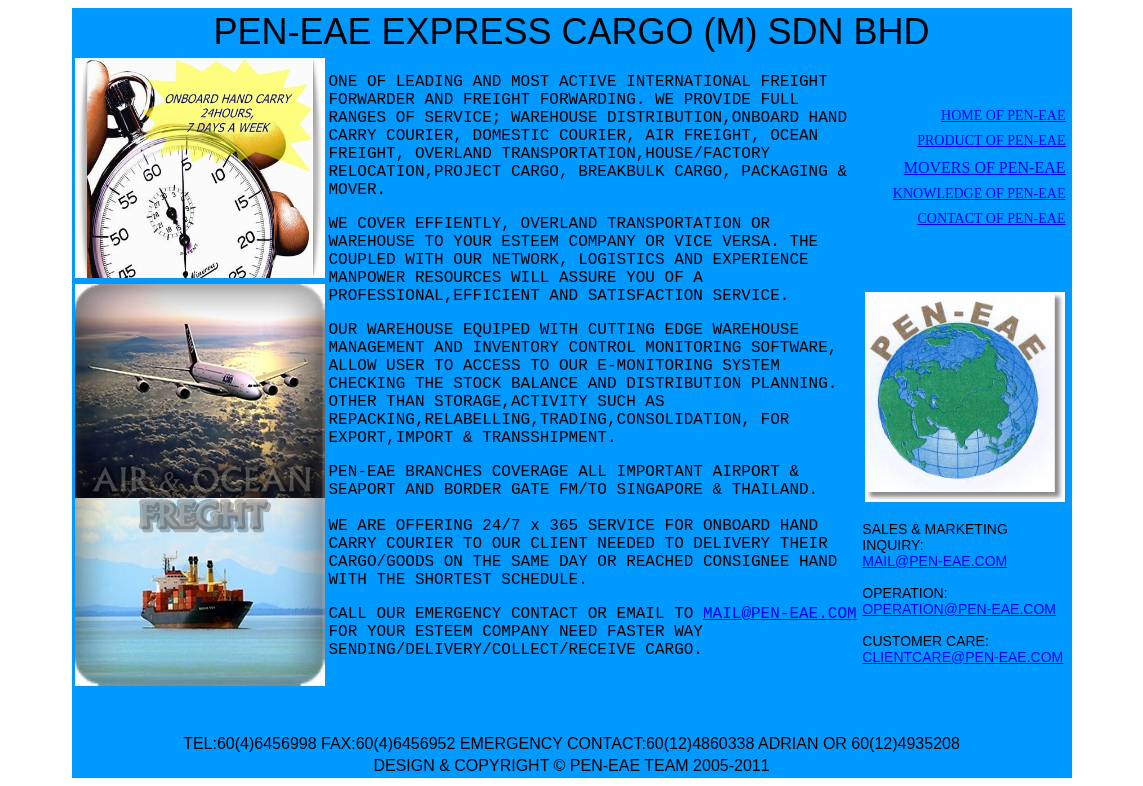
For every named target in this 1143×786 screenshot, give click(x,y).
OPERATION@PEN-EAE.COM (959, 609)
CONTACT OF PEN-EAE (992, 218)
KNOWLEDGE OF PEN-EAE (979, 193)
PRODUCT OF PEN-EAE (991, 140)
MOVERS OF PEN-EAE (985, 167)
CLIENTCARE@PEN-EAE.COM (962, 657)
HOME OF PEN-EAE (1003, 115)
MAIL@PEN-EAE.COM (780, 614)
